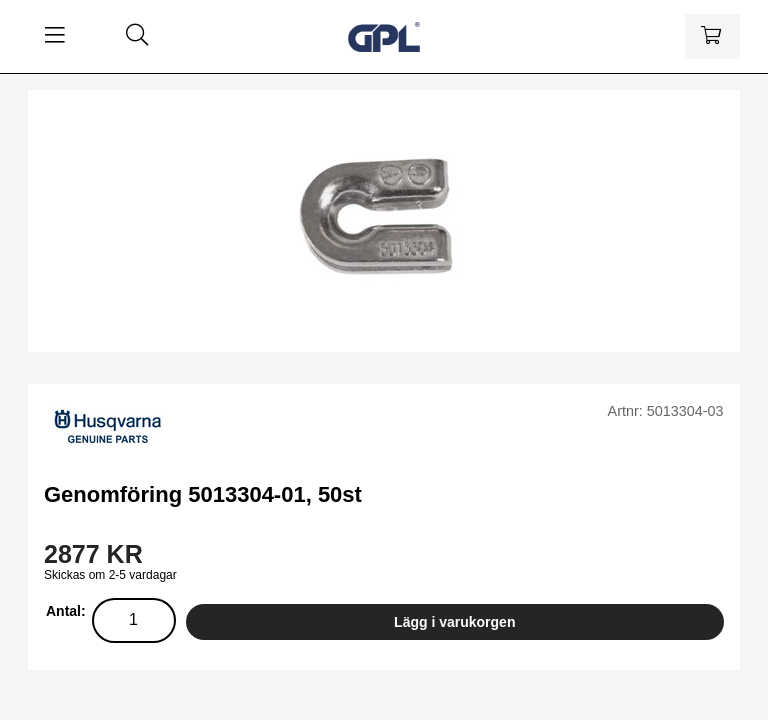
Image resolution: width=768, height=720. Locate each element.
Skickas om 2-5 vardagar (110, 575)
